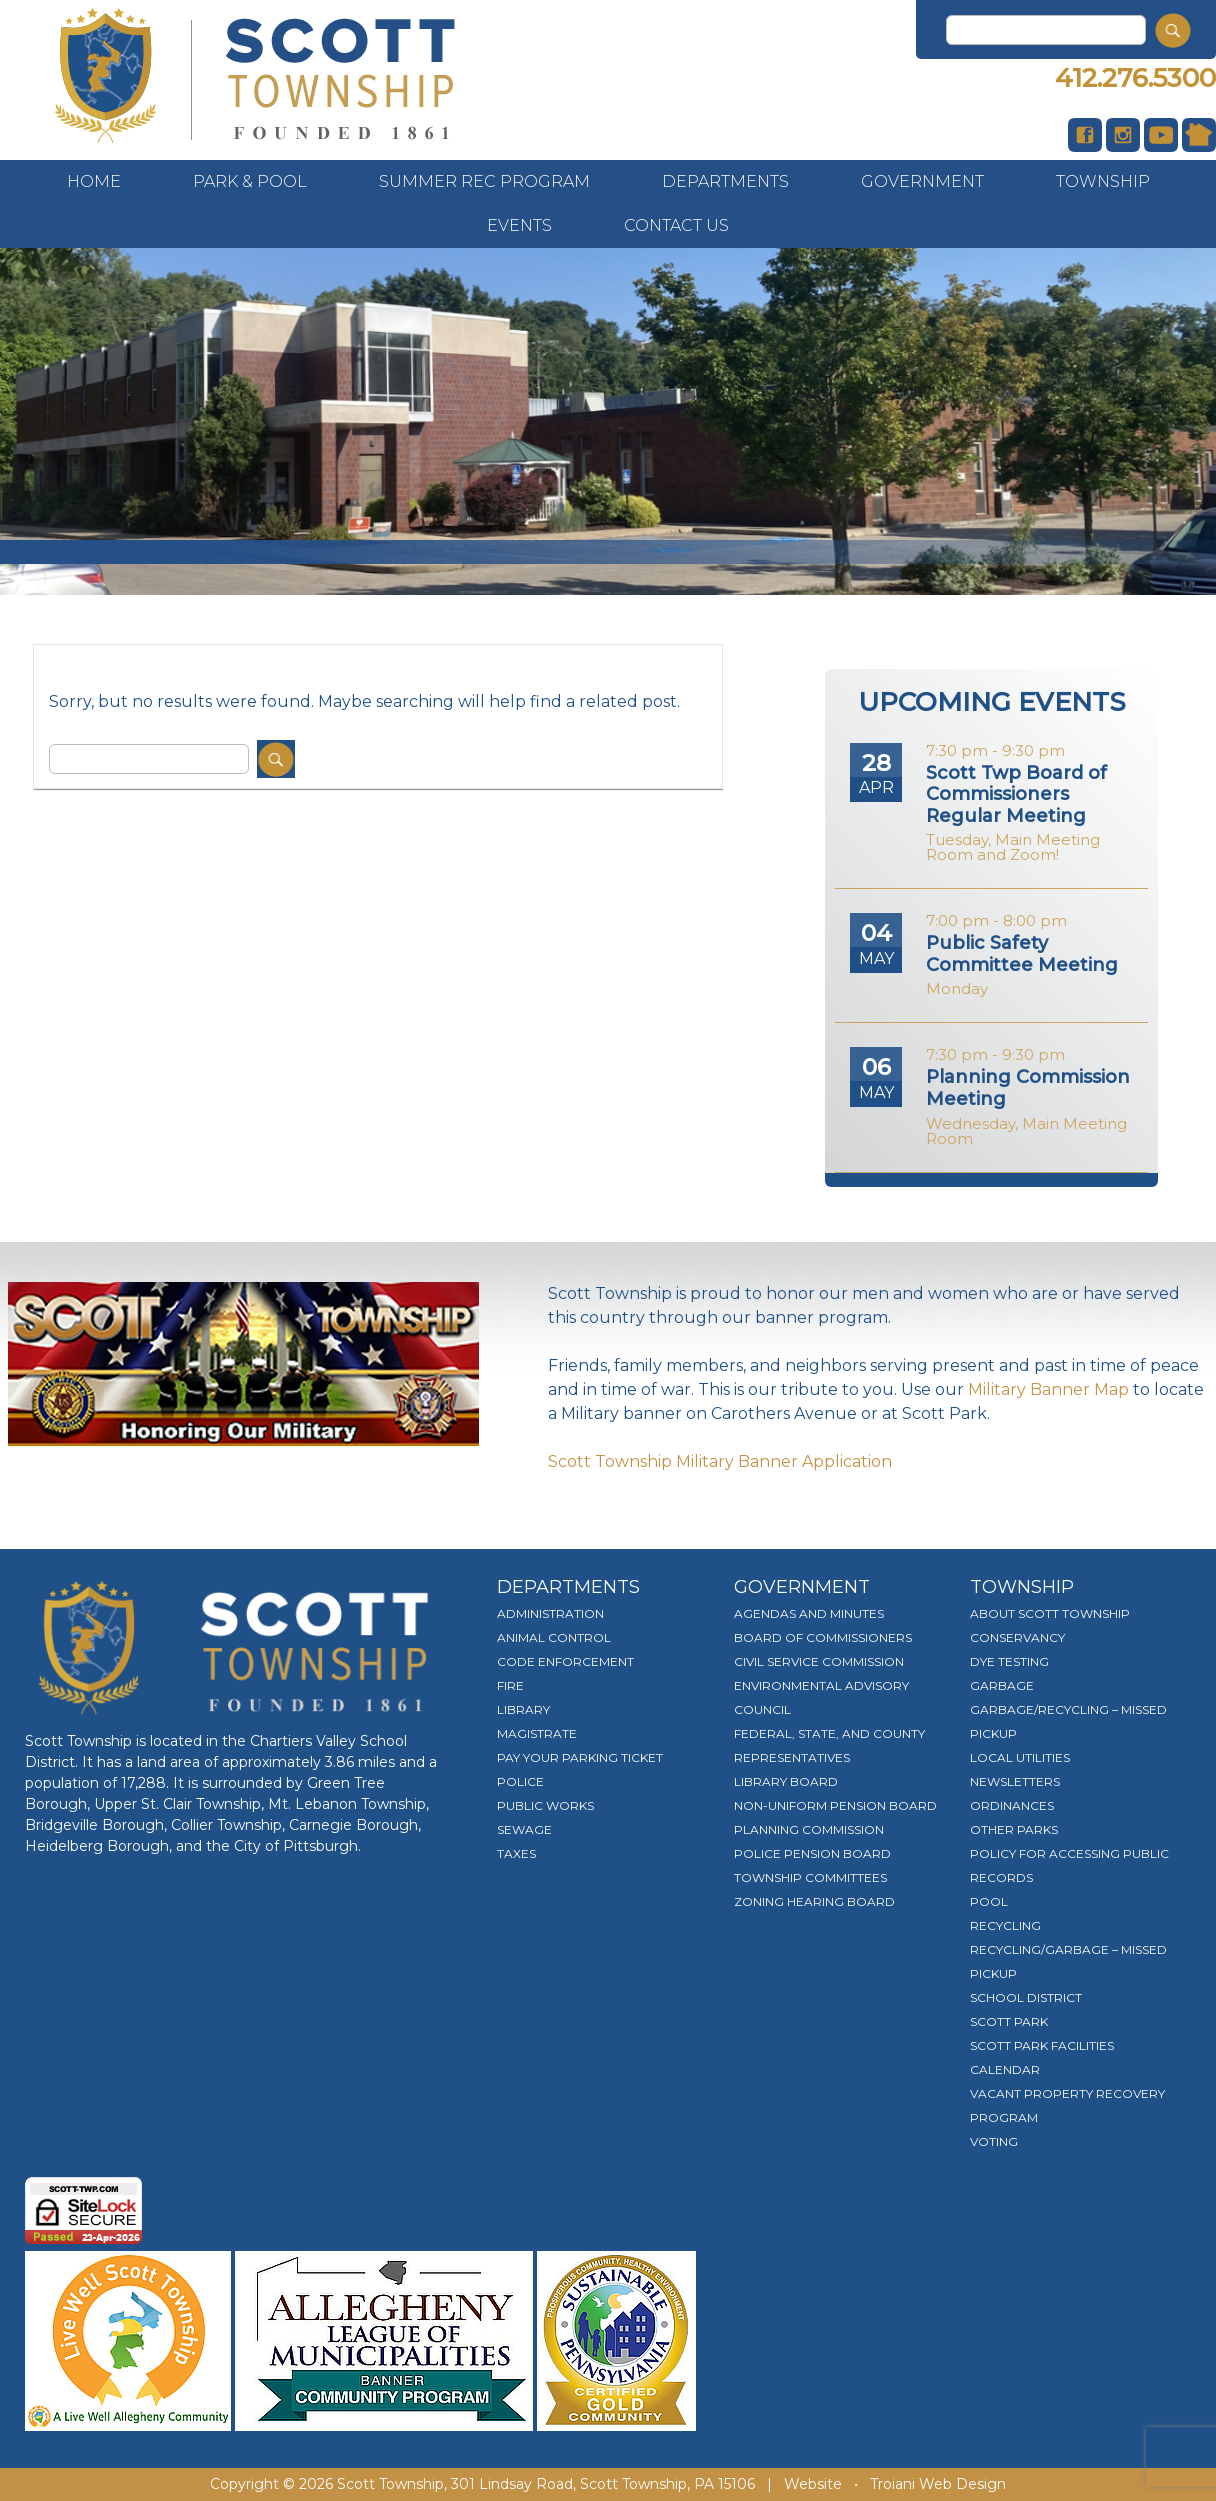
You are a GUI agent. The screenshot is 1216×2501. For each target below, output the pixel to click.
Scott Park (1009, 2021)
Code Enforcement (565, 1661)
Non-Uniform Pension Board (835, 1805)
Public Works (545, 1805)
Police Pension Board (812, 1853)
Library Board (786, 1781)
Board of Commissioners (823, 1637)
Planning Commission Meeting (1028, 1088)
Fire (510, 1685)
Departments (725, 181)
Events (519, 225)
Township (1103, 181)
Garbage (1002, 1685)
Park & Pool (250, 181)
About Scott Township (1050, 1613)
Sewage (524, 1829)
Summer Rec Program (484, 181)
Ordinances (1012, 1805)
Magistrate (537, 1733)
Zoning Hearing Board (814, 1901)
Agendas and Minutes (809, 1613)
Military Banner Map (1048, 1389)
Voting (994, 2141)
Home (94, 181)
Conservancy (1017, 1637)
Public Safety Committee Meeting (1022, 954)
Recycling (1005, 1925)
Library (523, 1709)
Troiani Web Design (938, 2484)
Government (922, 181)
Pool (989, 1901)
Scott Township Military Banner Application (720, 1461)
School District (1026, 1997)
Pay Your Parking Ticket (580, 1757)
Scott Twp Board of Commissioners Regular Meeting (1016, 794)
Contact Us (676, 225)
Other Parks (1014, 1829)
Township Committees (810, 1877)
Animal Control (554, 1637)
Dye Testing (1009, 1661)
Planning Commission (809, 1829)
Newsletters (1015, 1781)
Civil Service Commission (819, 1661)
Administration (550, 1613)
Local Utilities (1020, 1757)
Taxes (516, 1853)
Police (520, 1781)
